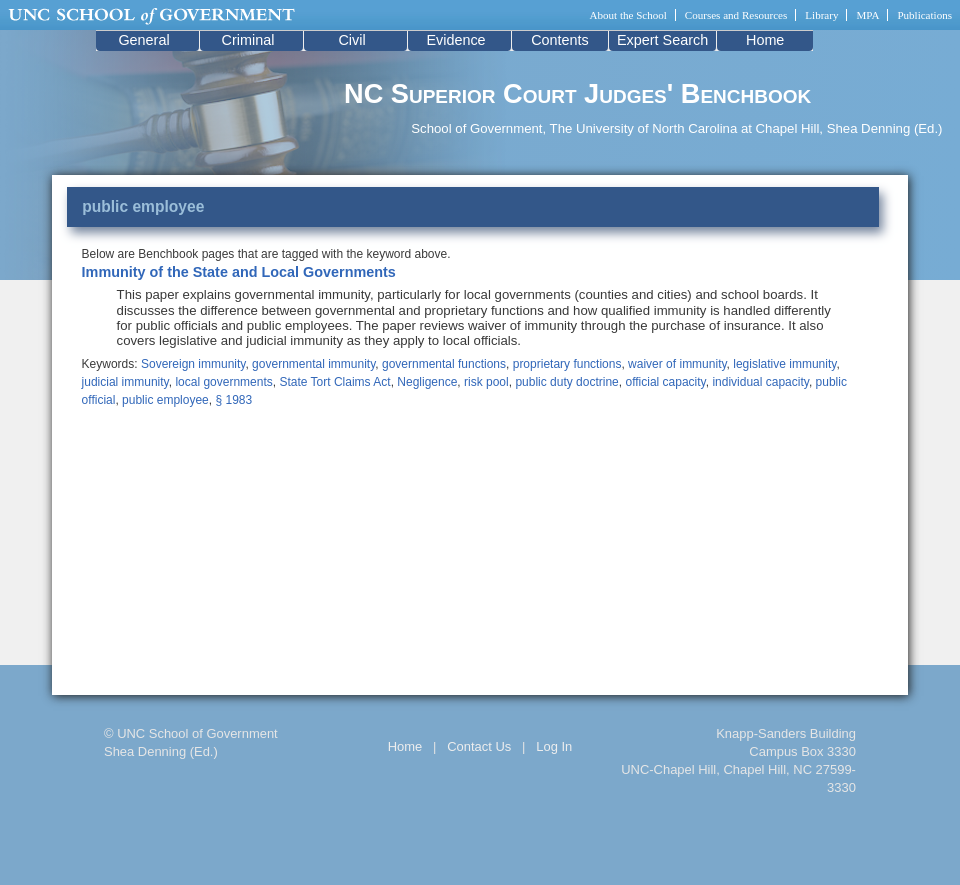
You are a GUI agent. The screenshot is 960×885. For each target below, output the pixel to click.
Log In (554, 746)
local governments (223, 382)
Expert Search (662, 40)
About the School (628, 15)
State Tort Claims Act (334, 382)
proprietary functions (567, 364)
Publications (924, 15)
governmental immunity (313, 364)
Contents (560, 40)
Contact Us (479, 746)
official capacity (665, 382)
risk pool (486, 382)
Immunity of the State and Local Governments (239, 272)
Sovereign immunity (193, 364)
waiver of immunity (677, 364)
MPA (867, 15)
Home (765, 40)
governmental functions (444, 364)
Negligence (427, 382)
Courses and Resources (736, 15)
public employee (165, 400)
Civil (351, 40)
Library (821, 15)
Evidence (455, 40)
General (143, 40)
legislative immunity (784, 364)
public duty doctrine (566, 382)
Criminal (248, 40)
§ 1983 (233, 400)
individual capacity (760, 382)
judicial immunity (125, 382)
